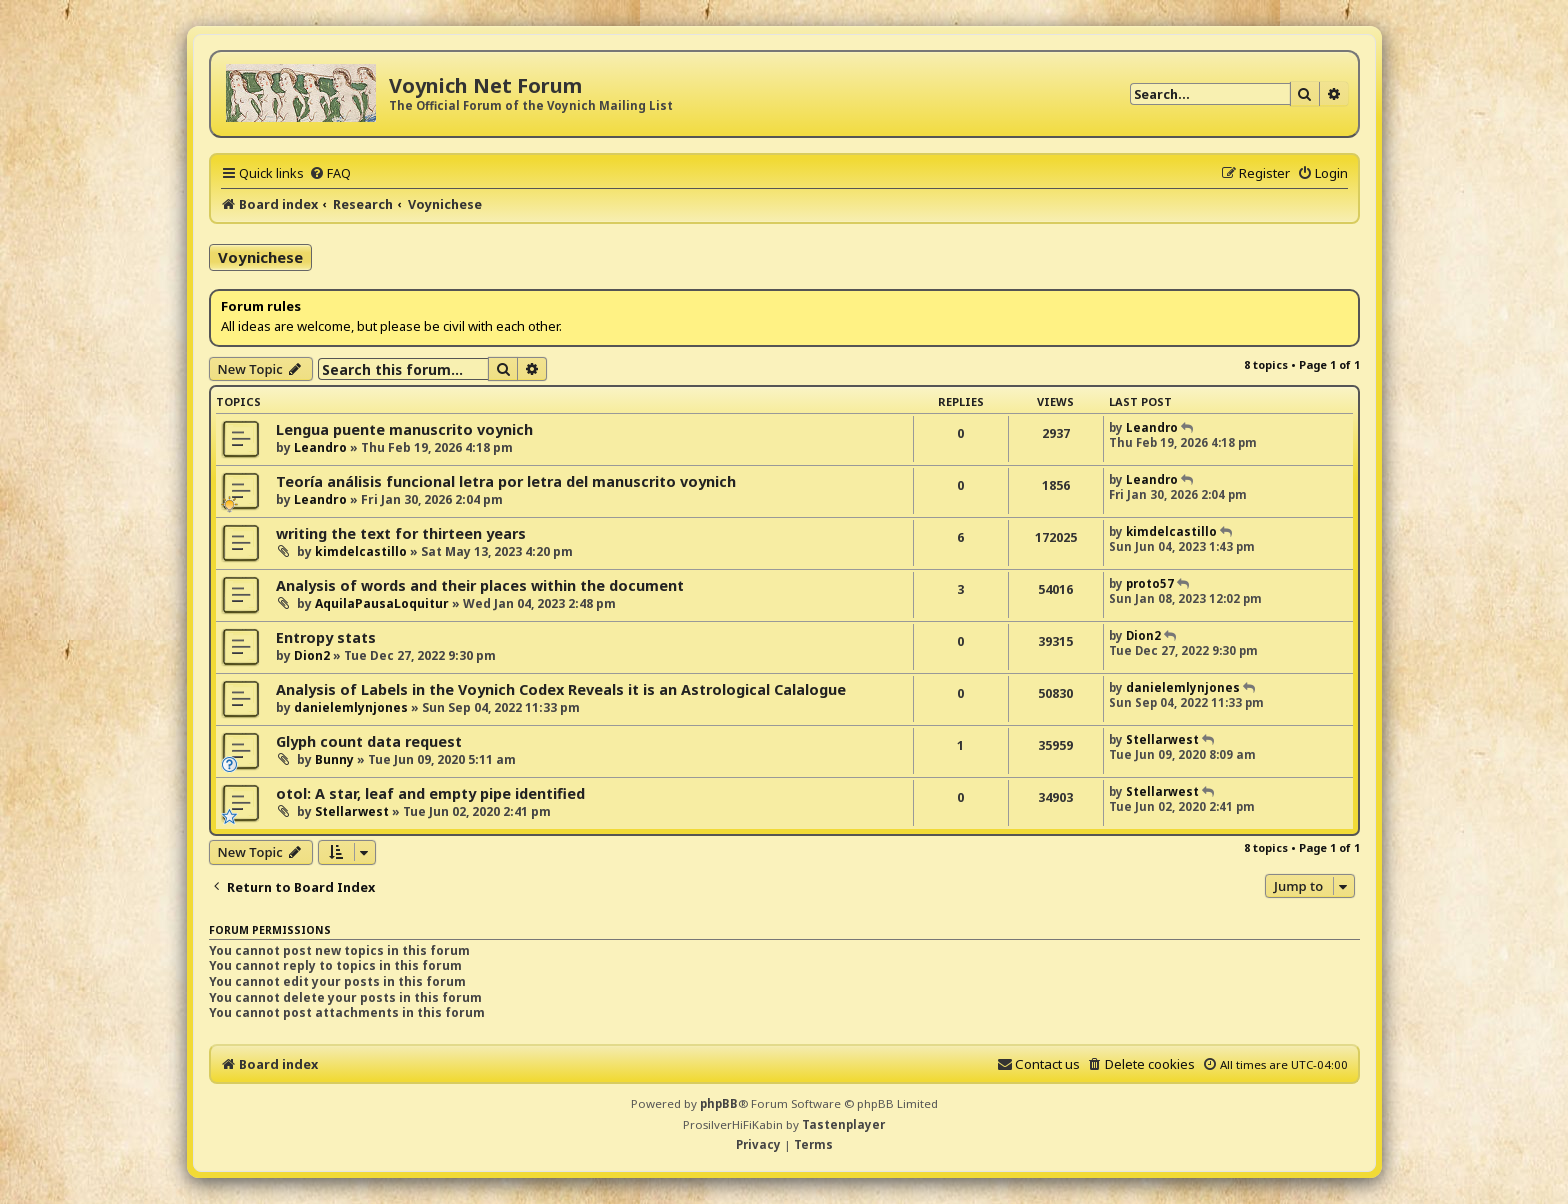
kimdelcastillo (361, 551)
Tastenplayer (843, 1124)
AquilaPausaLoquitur (382, 603)
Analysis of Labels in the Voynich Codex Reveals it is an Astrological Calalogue (561, 689)
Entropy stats (326, 637)
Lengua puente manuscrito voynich (404, 429)
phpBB (719, 1103)
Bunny (334, 759)
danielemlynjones (351, 707)
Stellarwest (1162, 739)
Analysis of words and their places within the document (480, 585)
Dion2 (312, 655)
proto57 (1150, 583)
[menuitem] (330, 173)
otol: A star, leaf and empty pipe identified (430, 793)
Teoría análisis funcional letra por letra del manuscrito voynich (506, 481)
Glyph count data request (369, 741)
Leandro (320, 447)
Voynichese (260, 257)
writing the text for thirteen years (401, 533)
